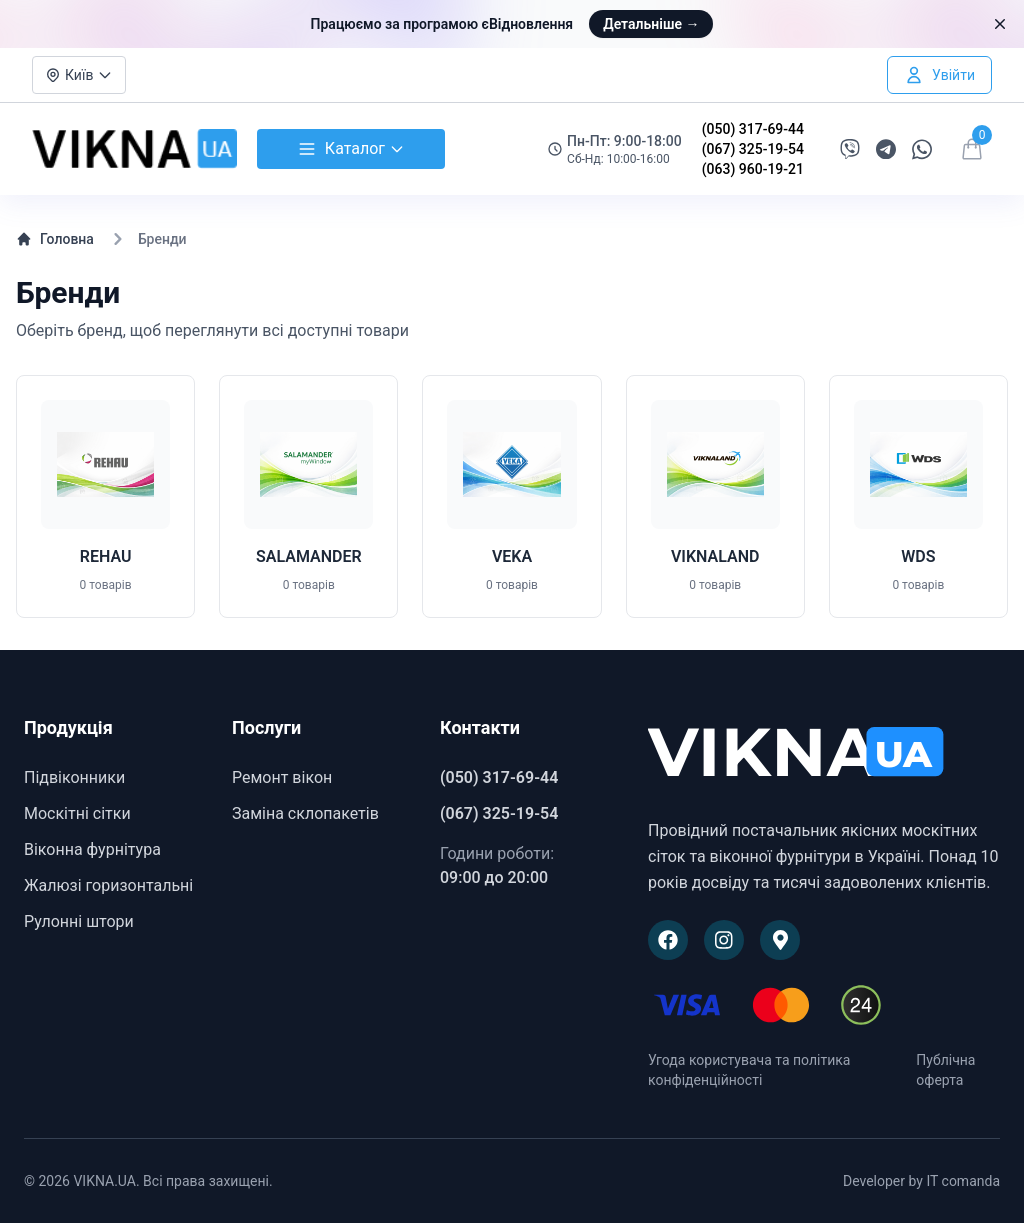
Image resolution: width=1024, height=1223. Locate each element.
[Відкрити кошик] (972, 149)
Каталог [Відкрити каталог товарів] (351, 149)
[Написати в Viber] (850, 149)
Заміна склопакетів (305, 813)
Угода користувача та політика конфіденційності (749, 1070)
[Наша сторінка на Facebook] (668, 940)
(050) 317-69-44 (753, 129)
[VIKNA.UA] (824, 754)
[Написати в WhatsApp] (922, 149)
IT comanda (963, 1181)
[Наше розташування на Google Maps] (780, 940)
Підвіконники (74, 777)
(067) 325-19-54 (753, 149)
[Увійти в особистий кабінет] (939, 75)
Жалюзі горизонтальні (108, 885)
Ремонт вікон (282, 777)
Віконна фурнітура (92, 849)
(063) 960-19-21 (753, 169)
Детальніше (651, 24)
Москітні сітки (77, 813)
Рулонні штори (79, 921)
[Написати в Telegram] (886, 149)
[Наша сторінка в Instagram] (724, 940)
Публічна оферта (945, 1070)
